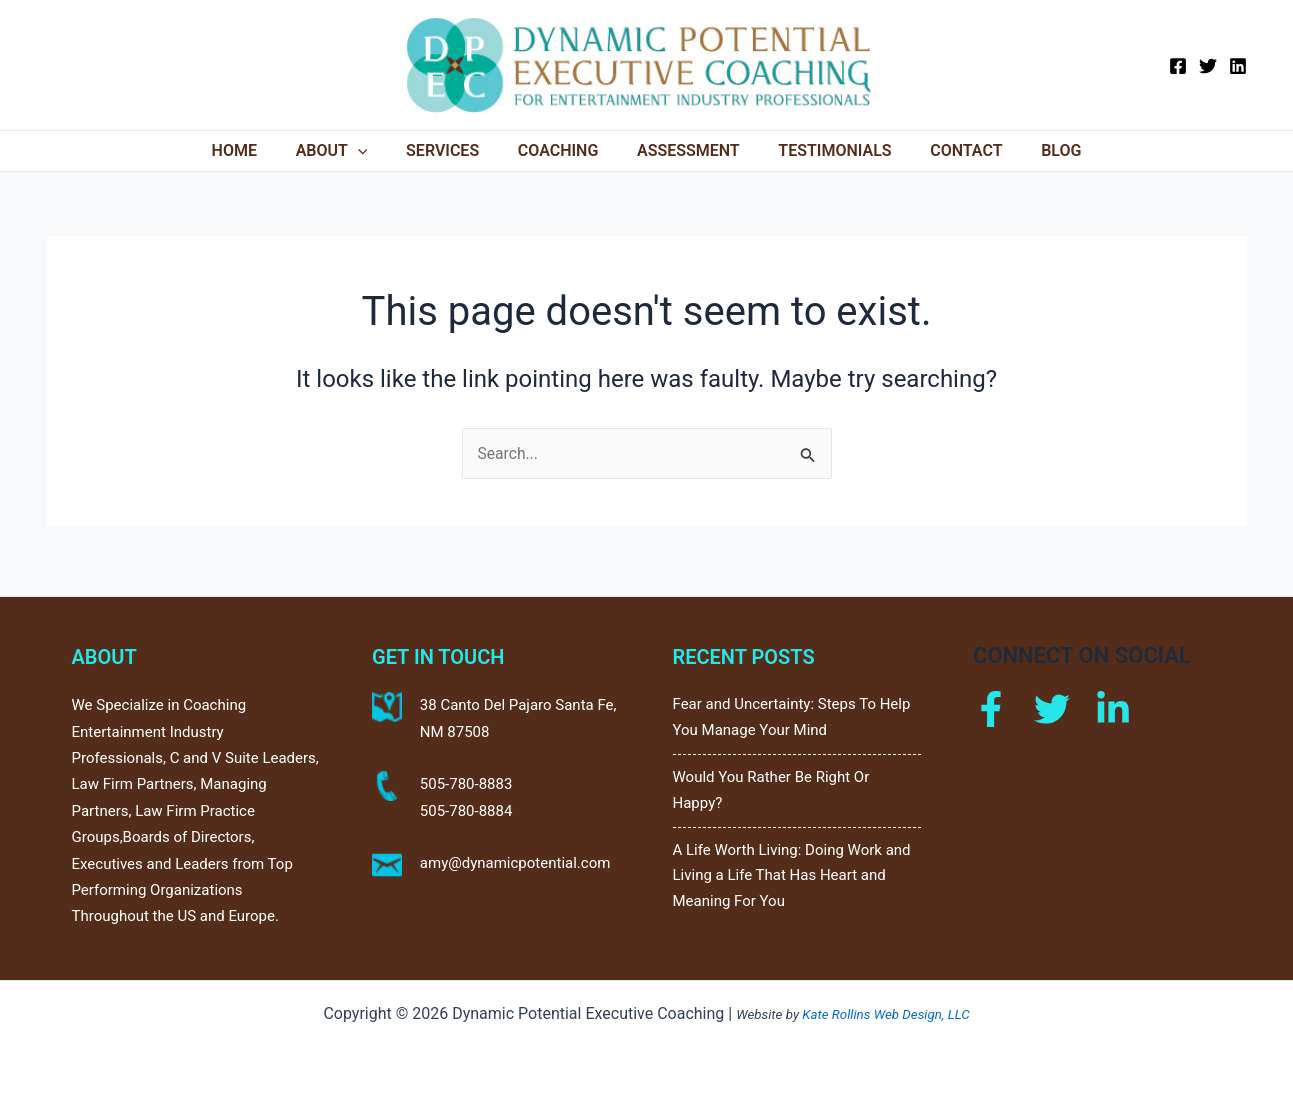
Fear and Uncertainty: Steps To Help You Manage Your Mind (792, 714)
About (348, 151)
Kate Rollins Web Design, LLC (885, 1014)
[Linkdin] (1113, 705)
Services (452, 150)
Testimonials (824, 150)
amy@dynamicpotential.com (515, 859)
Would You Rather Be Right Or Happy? (771, 788)
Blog (1038, 150)
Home (257, 150)
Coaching (561, 150)
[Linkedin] (1238, 66)
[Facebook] (1178, 66)
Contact (950, 150)
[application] (374, 151)
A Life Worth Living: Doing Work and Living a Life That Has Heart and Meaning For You (792, 875)
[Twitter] (1208, 66)
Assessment (685, 150)
